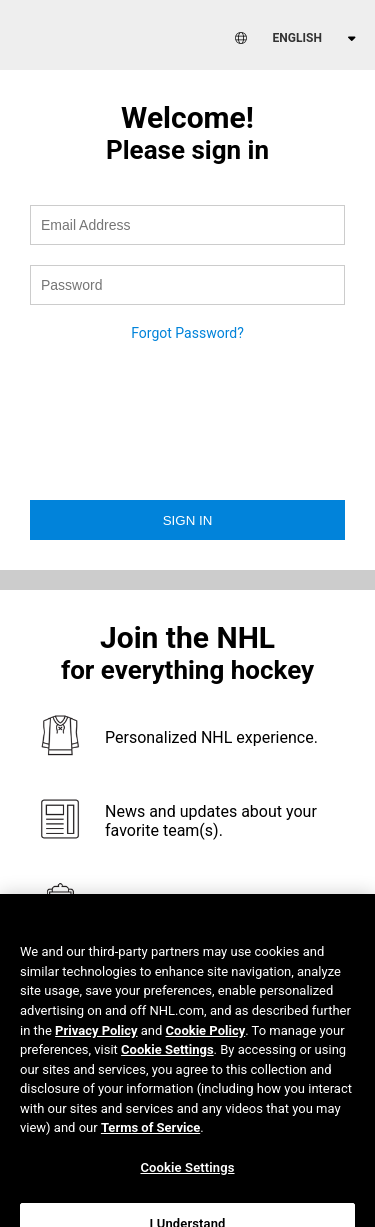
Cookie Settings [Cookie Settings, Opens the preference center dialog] (187, 1181)
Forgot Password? (187, 333)
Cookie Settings (167, 1064)
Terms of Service (150, 1142)
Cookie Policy (206, 1044)
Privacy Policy (96, 1044)
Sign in (188, 520)
